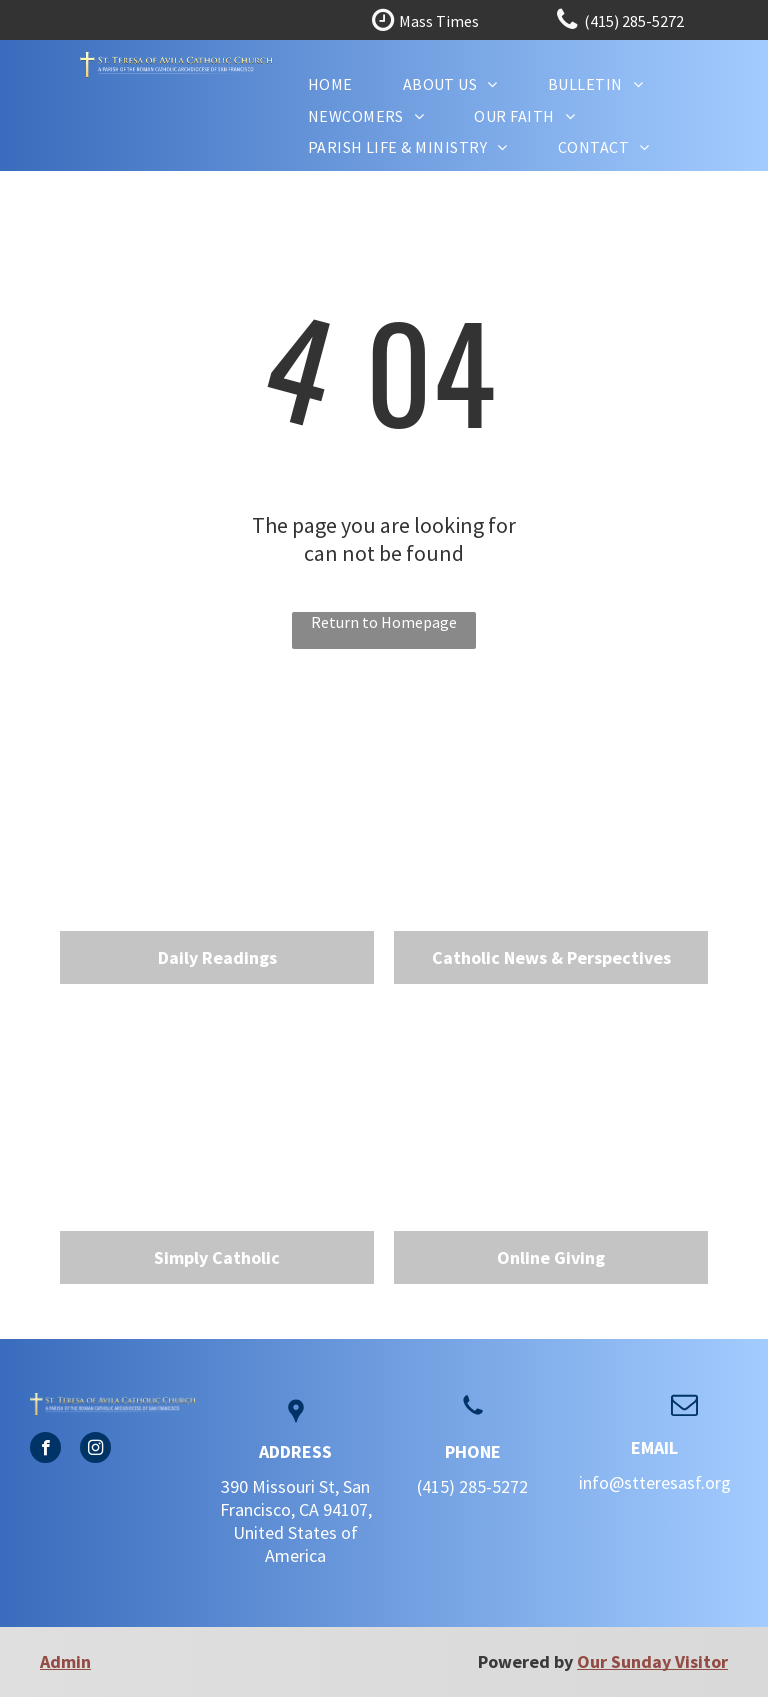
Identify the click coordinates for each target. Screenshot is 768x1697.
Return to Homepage (384, 622)
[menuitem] (330, 83)
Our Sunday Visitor (652, 1661)
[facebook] (45, 1450)
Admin (65, 1661)
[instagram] (95, 1450)
